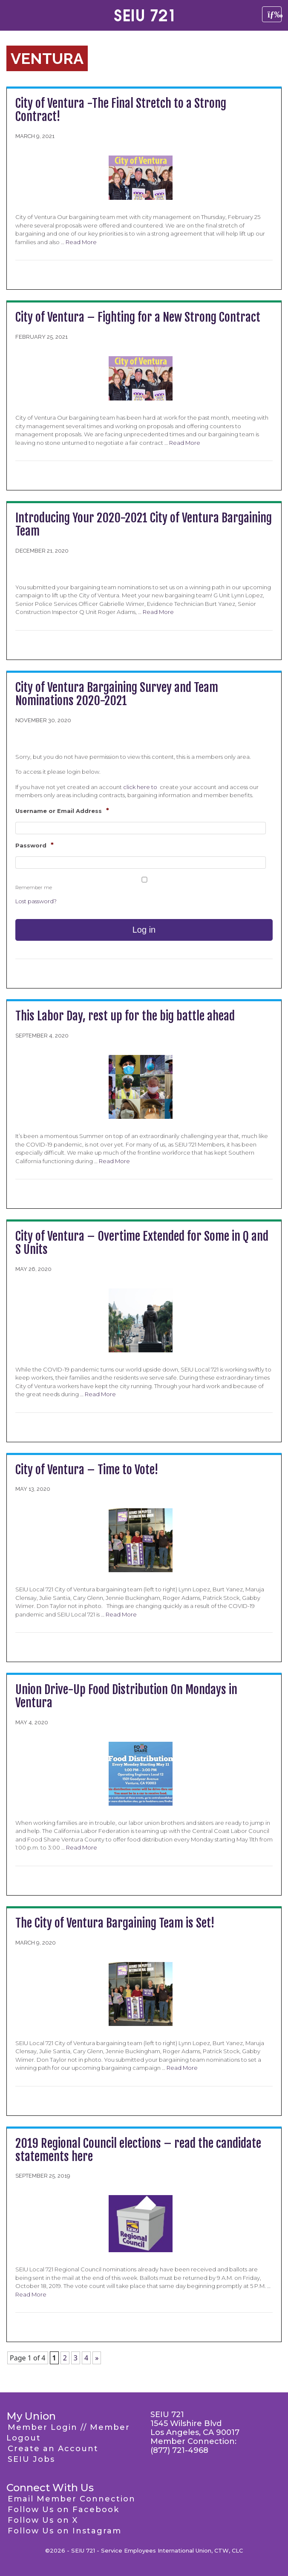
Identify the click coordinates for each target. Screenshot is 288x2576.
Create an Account (53, 2448)
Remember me (33, 887)
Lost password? (36, 901)
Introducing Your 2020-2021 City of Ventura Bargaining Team (143, 524)
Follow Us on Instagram (64, 2531)
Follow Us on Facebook (63, 2509)
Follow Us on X (43, 2520)
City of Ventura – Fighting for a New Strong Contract (137, 317)
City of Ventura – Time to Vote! (86, 1469)
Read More (81, 242)
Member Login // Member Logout (68, 2433)
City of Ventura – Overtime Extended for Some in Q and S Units (141, 1243)
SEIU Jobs (31, 2459)
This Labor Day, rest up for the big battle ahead (125, 1016)
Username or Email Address (62, 811)
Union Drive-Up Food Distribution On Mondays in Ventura (126, 1696)
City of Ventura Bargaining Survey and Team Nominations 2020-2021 (116, 694)
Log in (144, 929)
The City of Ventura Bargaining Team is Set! (114, 1923)
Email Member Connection (71, 2499)
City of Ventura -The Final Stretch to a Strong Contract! (120, 110)
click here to (140, 787)
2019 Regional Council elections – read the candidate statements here (138, 2150)
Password (34, 845)
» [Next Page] (96, 2358)
